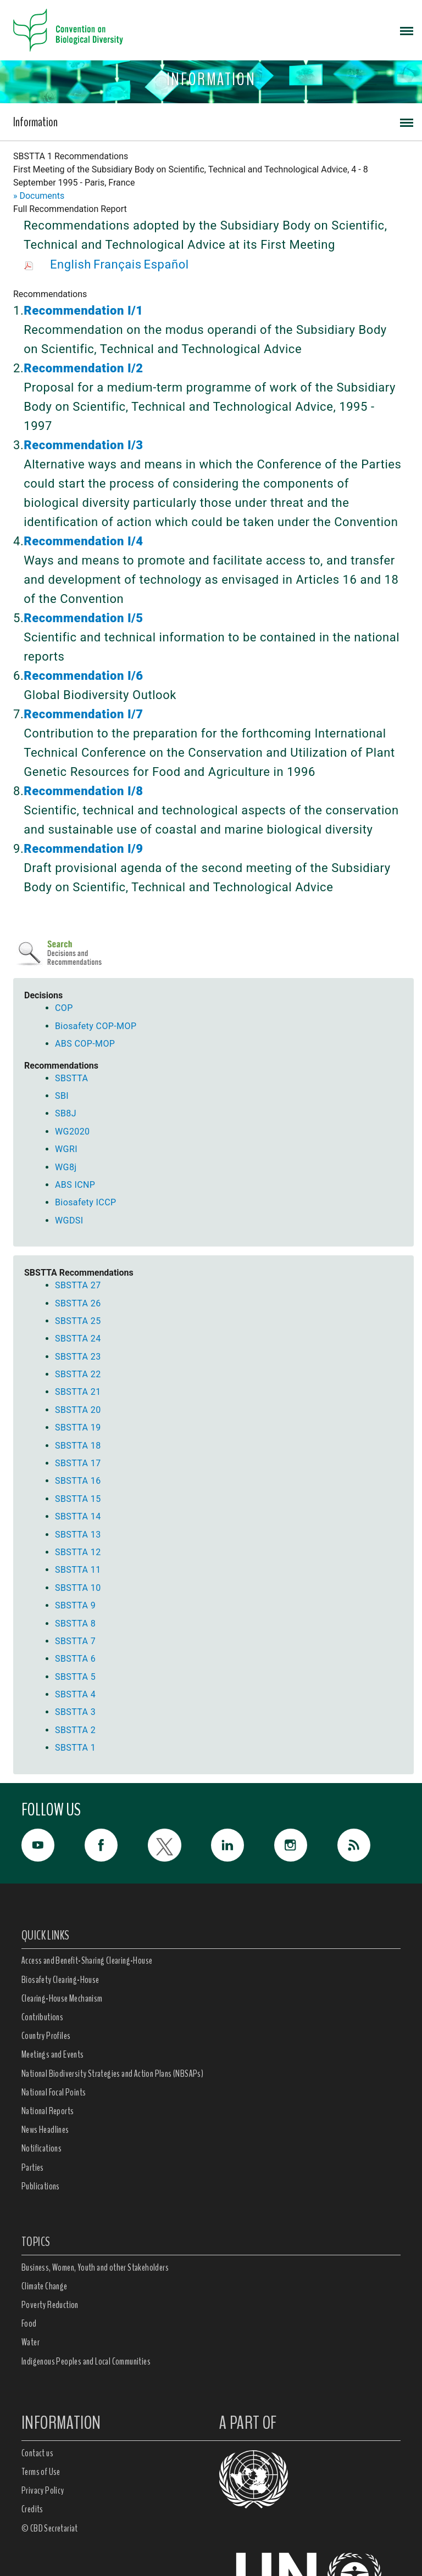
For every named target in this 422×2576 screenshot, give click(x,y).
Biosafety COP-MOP (95, 1026)
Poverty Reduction (50, 2304)
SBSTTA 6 (75, 1658)
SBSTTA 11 (78, 1569)
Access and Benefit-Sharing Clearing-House (86, 1960)
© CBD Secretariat (49, 2528)
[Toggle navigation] (406, 30)
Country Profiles (45, 2035)
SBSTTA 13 (78, 1534)
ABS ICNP (75, 1185)
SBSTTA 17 (78, 1463)
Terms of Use (40, 2471)
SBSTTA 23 (78, 1356)
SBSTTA (71, 1078)
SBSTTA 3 (75, 1712)
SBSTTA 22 (78, 1374)
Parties (32, 2167)
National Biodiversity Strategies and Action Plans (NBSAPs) (112, 2073)
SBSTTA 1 (75, 1747)
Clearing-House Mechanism (62, 1998)
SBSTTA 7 (75, 1641)
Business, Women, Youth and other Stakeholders (95, 2267)
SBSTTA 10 (78, 1588)
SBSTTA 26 (78, 1303)
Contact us (37, 2453)
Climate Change (44, 2286)
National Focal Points (53, 2092)
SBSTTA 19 (78, 1427)
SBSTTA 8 (75, 1623)
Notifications (41, 2148)
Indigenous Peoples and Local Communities (86, 2361)
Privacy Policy (42, 2490)
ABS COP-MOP (85, 1043)
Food (29, 2323)
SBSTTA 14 (78, 1516)
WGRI (66, 1149)
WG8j (66, 1167)
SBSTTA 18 (78, 1445)
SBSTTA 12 (78, 1552)
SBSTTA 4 (75, 1694)
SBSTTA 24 (78, 1338)
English (70, 264)
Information (35, 122)
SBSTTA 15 (78, 1499)
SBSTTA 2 (75, 1730)
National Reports (47, 2110)
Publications (40, 2186)
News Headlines (45, 2129)
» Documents (38, 196)
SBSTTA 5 (75, 1677)
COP (64, 1008)
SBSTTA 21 (78, 1392)
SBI (62, 1096)
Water (30, 2342)
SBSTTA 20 (78, 1410)
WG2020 (72, 1131)
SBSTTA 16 (78, 1481)
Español (166, 264)
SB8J (65, 1113)
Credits (32, 2509)
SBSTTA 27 (78, 1285)
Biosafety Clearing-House (60, 1979)
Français (117, 264)
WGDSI (69, 1220)
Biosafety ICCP (85, 1202)
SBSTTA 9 (75, 1605)
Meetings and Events (52, 2054)
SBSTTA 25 (78, 1321)
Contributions (42, 2017)
